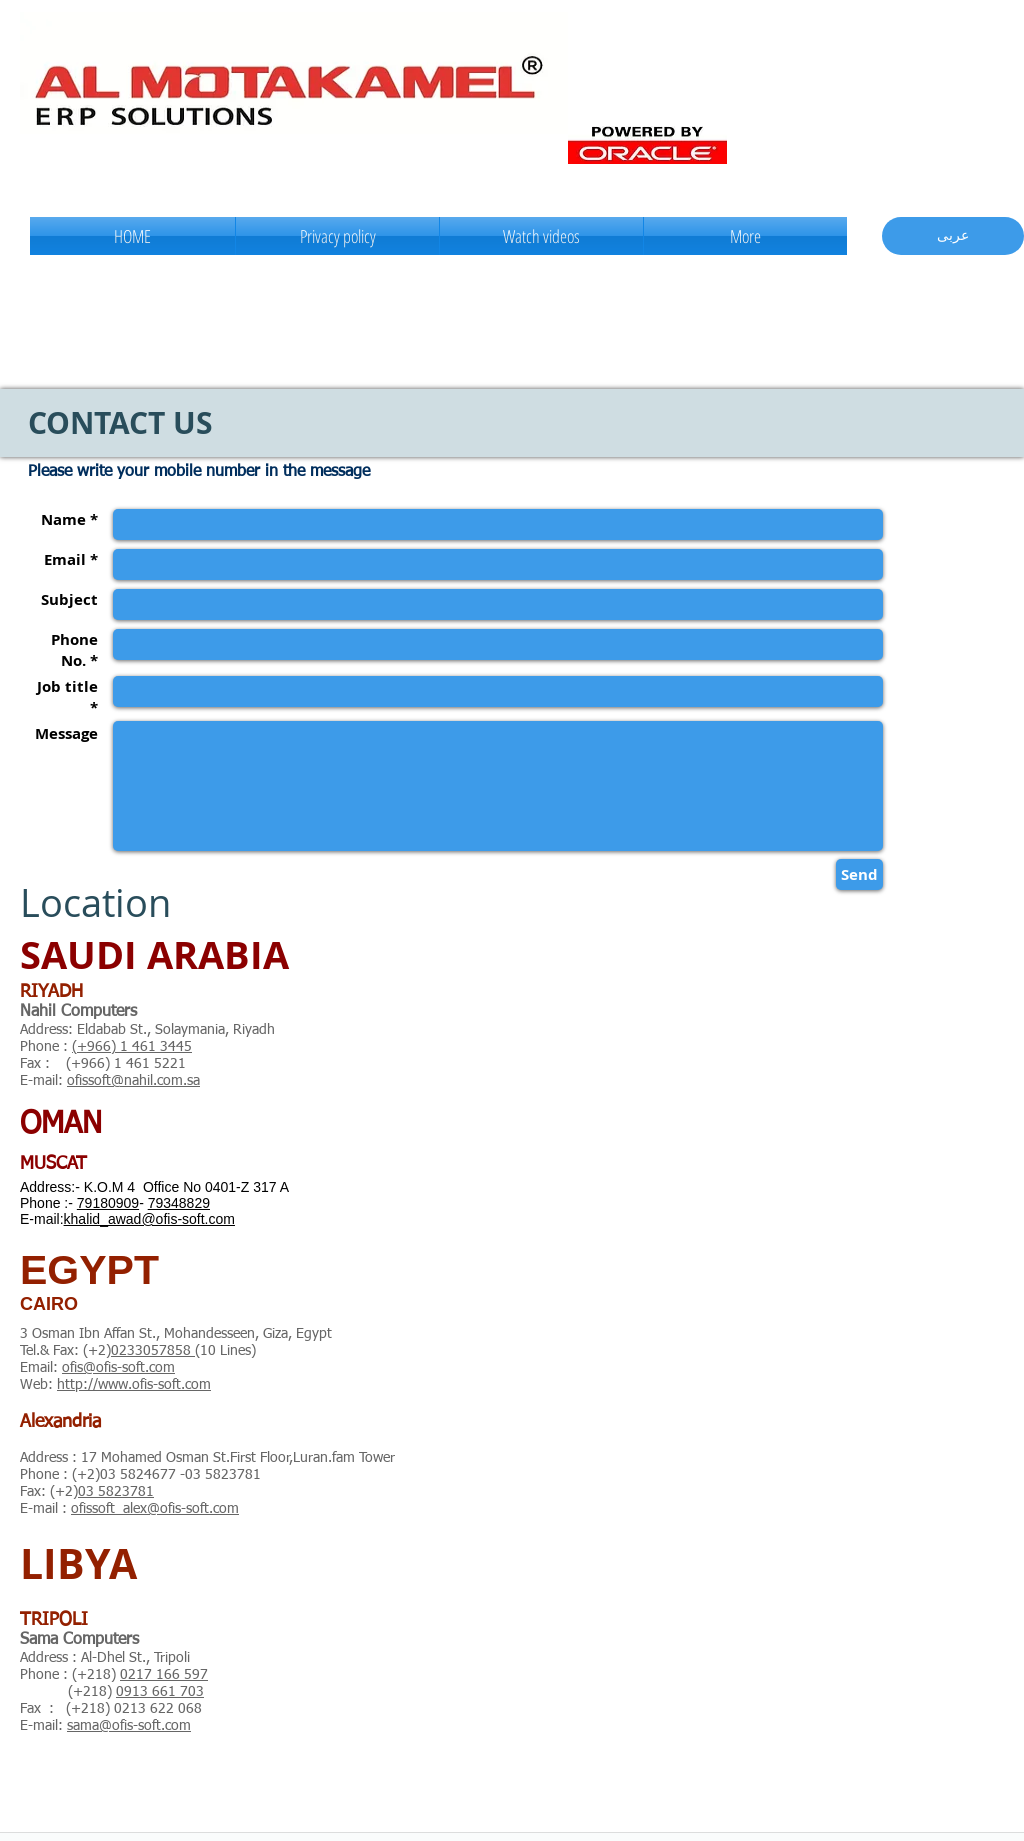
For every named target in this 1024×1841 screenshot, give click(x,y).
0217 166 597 (164, 1675)
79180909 (108, 1203)
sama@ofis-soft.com (129, 1726)
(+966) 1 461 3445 (132, 1047)
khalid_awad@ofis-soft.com (149, 1219)
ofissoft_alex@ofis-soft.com (155, 1509)
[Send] (859, 874)
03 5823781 (116, 1492)
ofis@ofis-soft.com (118, 1368)
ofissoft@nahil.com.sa (133, 1081)
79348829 (179, 1203)
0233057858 (153, 1351)
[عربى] (953, 236)
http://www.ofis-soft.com (134, 1385)
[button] (541, 236)
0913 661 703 (160, 1692)
